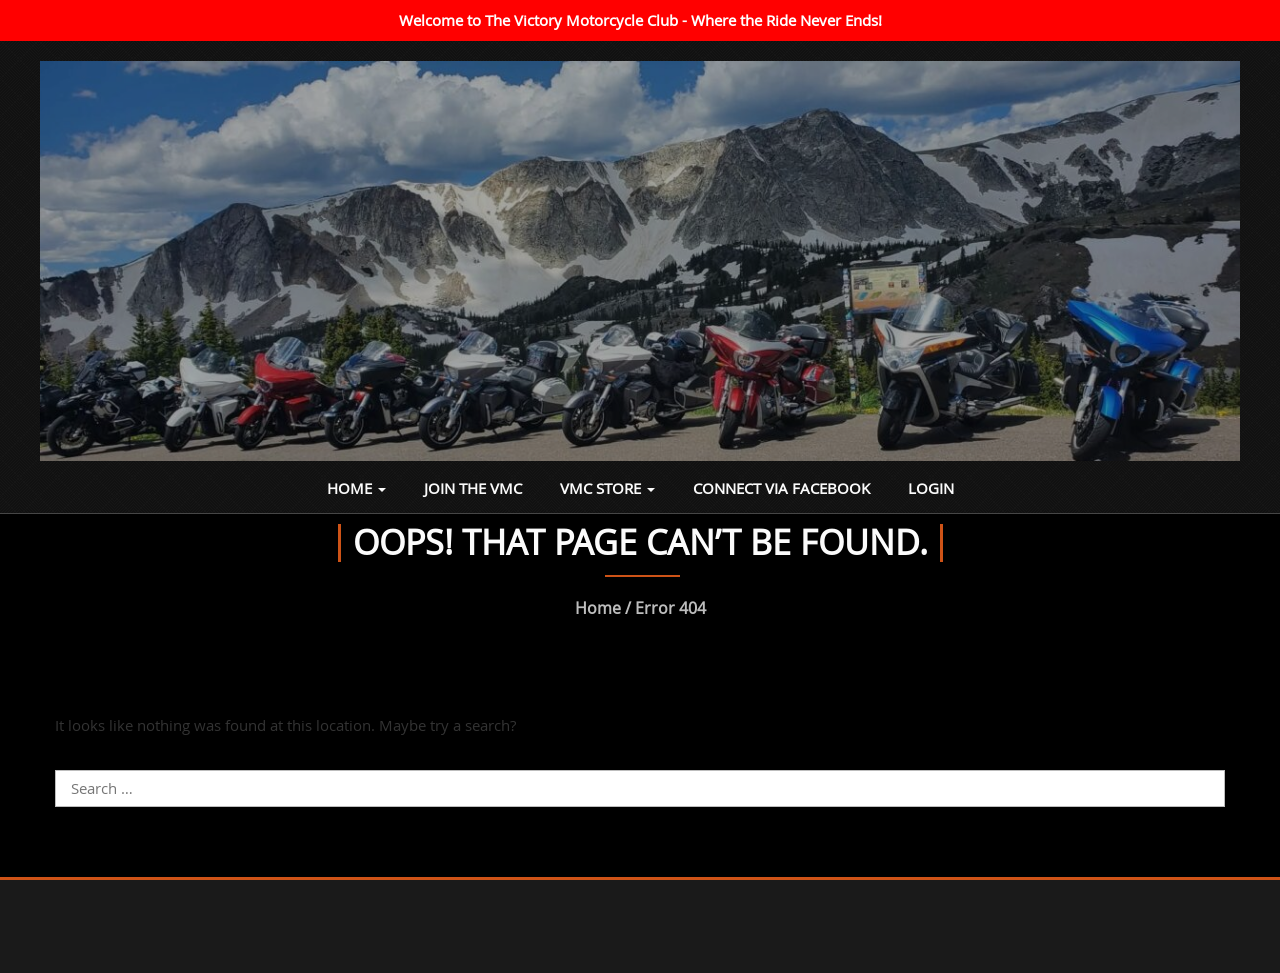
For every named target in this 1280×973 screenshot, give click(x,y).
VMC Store (607, 488)
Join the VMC (473, 488)
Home (356, 488)
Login (931, 488)
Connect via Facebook (781, 488)
